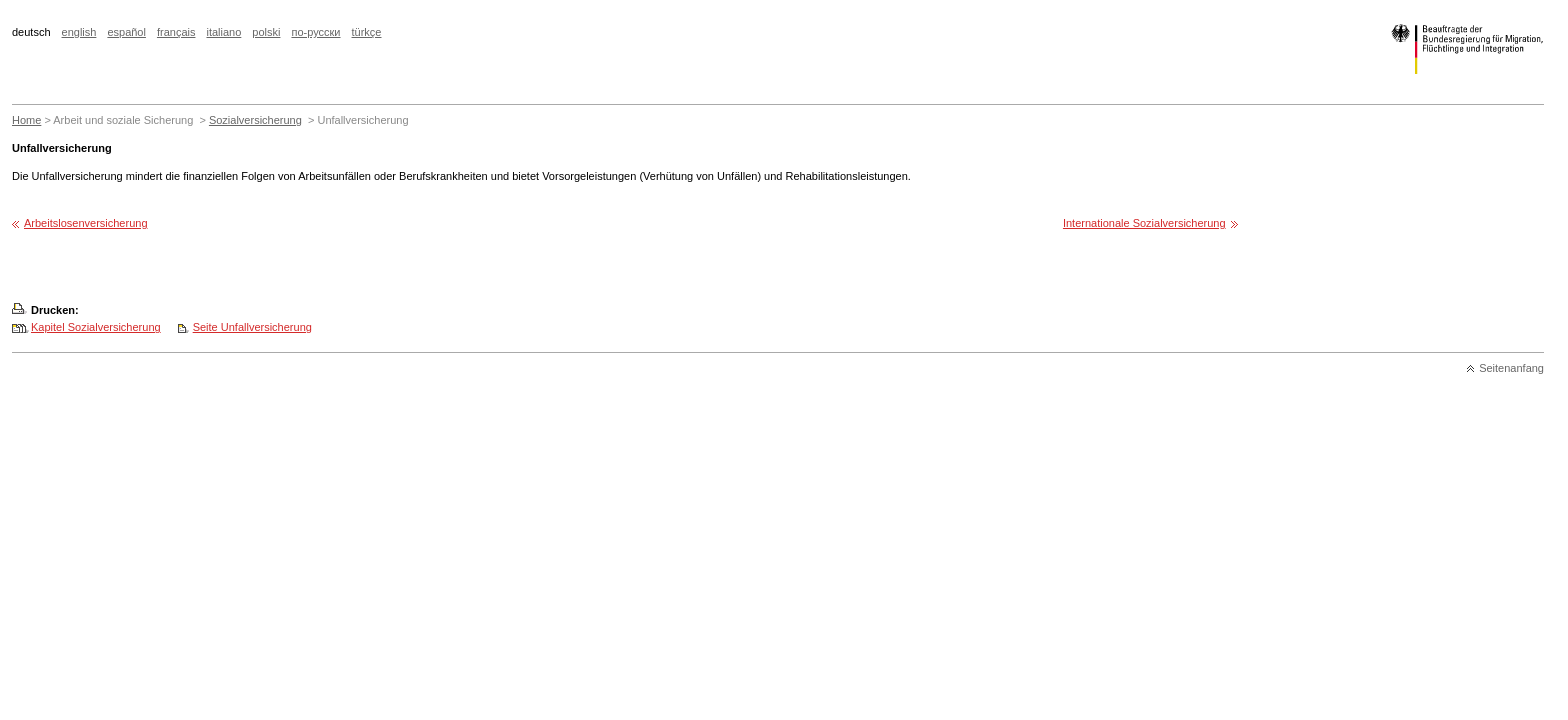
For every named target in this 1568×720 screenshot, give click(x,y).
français (176, 32)
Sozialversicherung (255, 120)
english (79, 32)
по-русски (315, 32)
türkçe (367, 32)
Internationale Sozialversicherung (1144, 223)
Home (26, 120)
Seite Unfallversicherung (252, 327)
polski (266, 32)
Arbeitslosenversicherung (86, 223)
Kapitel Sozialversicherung (96, 327)
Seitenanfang (1511, 368)
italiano (223, 32)
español (126, 32)
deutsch (31, 32)
